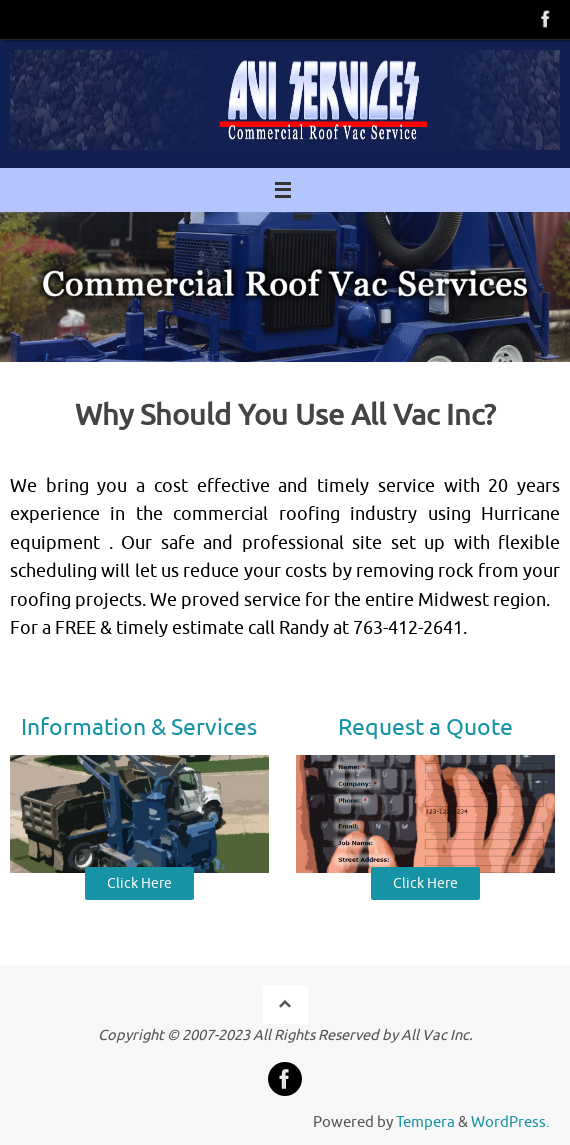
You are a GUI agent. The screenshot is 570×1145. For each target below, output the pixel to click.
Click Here (139, 883)
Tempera (425, 1122)
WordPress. (510, 1122)
